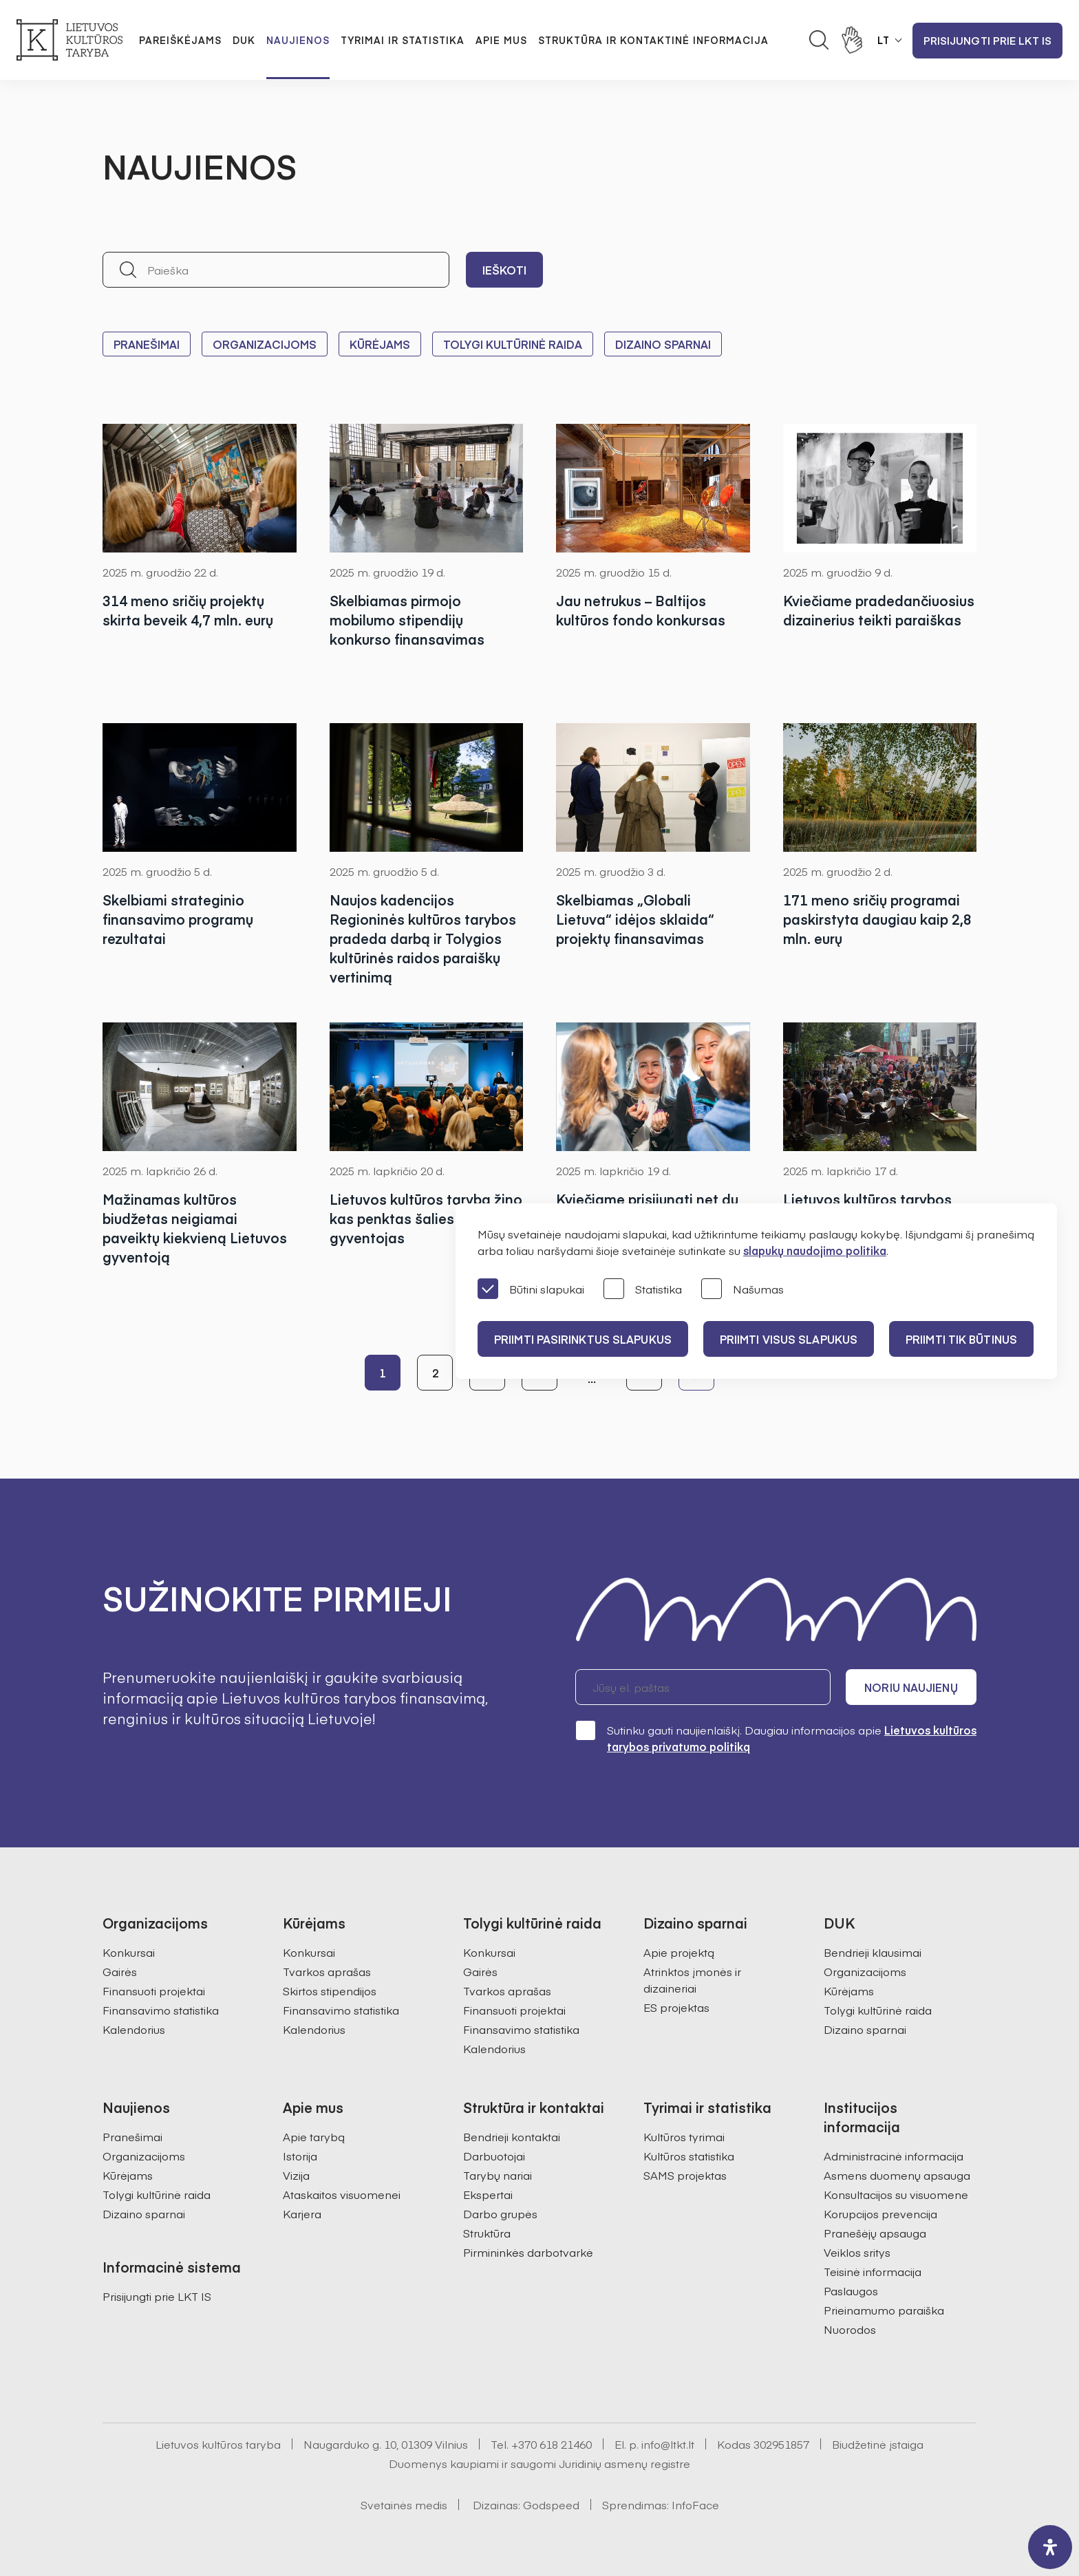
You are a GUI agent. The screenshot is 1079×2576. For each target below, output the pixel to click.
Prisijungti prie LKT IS (987, 40)
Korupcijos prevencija (880, 2213)
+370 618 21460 (551, 2443)
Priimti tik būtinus (961, 1338)
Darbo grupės (500, 2213)
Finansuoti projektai (154, 1990)
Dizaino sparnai (663, 344)
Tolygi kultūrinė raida (512, 344)
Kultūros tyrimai (684, 2136)
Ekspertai (488, 2194)
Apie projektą (678, 1952)
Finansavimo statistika (161, 2009)
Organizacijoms (265, 344)
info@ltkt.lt (667, 2443)
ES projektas (676, 2007)
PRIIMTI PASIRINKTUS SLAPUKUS (583, 1338)
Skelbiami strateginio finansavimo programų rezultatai (178, 918)
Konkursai (129, 1952)
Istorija (300, 2155)
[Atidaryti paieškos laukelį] (819, 40)
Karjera (302, 2213)
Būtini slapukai (531, 1289)
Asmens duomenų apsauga (897, 2174)
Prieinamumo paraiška (884, 2309)
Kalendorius (134, 2029)
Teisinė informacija (872, 2271)
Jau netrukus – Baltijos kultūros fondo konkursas (640, 610)
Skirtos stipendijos (329, 1990)
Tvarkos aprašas (327, 1971)
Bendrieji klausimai (872, 1952)
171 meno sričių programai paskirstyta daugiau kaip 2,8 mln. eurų (877, 918)
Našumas (742, 1289)
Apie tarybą (314, 2136)
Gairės (120, 1971)
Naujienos (298, 40)
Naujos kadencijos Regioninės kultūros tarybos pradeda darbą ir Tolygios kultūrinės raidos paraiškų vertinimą (423, 938)
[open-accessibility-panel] (1050, 2547)
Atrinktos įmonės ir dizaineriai (692, 1979)
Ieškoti (504, 269)
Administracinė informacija (893, 2155)
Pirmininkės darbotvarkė (528, 2252)
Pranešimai (147, 344)
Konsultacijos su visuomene (896, 2194)
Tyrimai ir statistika (402, 40)
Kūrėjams (380, 344)
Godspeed (551, 2504)
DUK (244, 40)
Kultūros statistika (688, 2155)
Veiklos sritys (857, 2252)
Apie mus (501, 40)
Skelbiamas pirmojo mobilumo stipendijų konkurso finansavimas (407, 619)
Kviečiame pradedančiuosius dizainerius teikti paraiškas (878, 610)
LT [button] (883, 40)
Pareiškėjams (180, 40)
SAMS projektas (685, 2174)
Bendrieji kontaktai (511, 2136)
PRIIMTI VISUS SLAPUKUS (788, 1338)
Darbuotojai (494, 2155)
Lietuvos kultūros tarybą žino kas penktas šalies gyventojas (426, 1218)
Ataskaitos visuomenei (341, 2194)
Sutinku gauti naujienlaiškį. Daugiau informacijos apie (775, 1737)
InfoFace (695, 2504)
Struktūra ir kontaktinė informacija (653, 40)
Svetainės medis (404, 2504)
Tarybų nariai (497, 2174)
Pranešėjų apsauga (875, 2232)
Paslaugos (851, 2290)
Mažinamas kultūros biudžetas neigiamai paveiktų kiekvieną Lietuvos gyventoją (195, 1228)
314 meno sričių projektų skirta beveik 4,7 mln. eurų (188, 610)
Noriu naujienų (910, 1687)
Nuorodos (850, 2329)
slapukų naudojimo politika (814, 1250)
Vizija (296, 2174)
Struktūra (487, 2232)
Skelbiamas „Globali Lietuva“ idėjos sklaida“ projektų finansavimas (635, 918)
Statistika (642, 1289)
